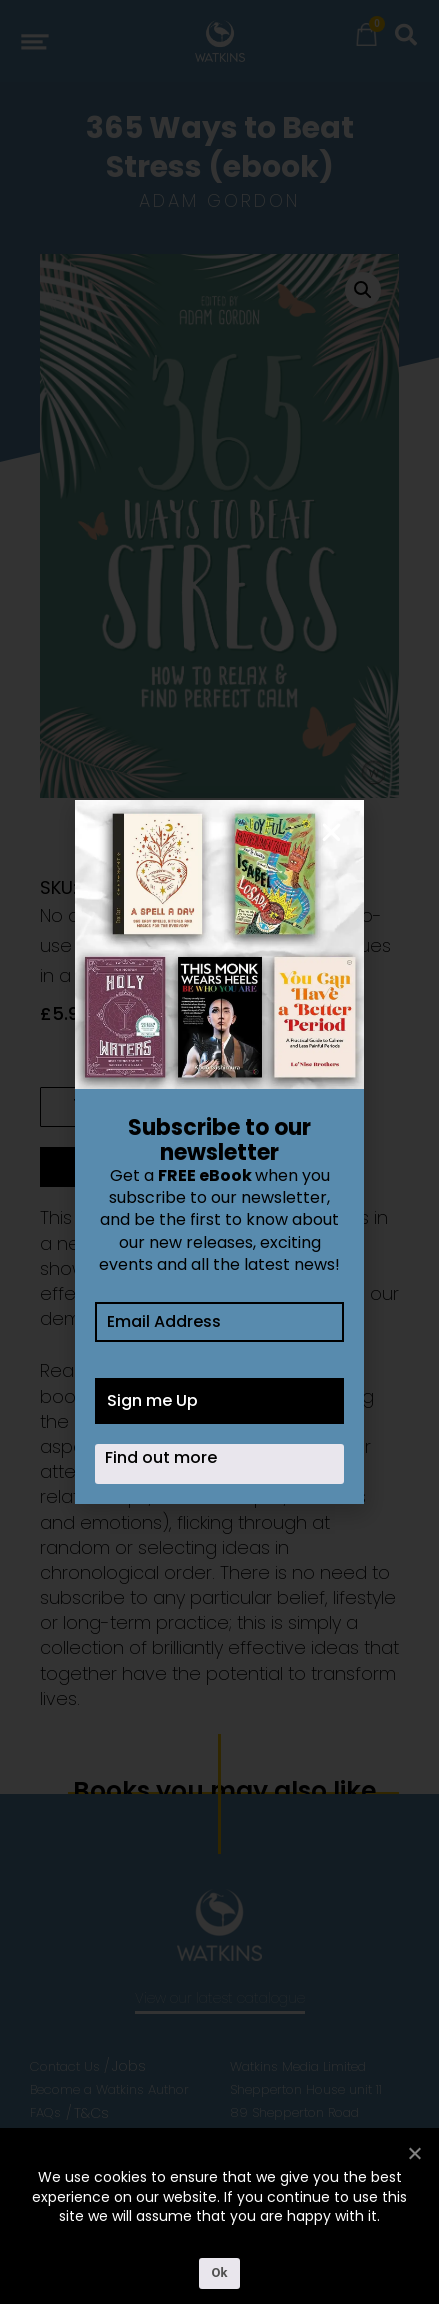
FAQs (45, 2112)
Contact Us (65, 2066)
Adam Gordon (219, 200)
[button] (363, 290)
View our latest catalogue (220, 1998)
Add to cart (130, 1166)
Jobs (129, 2066)
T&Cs (91, 2113)
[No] (414, 2153)
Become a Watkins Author (109, 2089)
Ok (220, 2272)
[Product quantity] (76, 1107)
